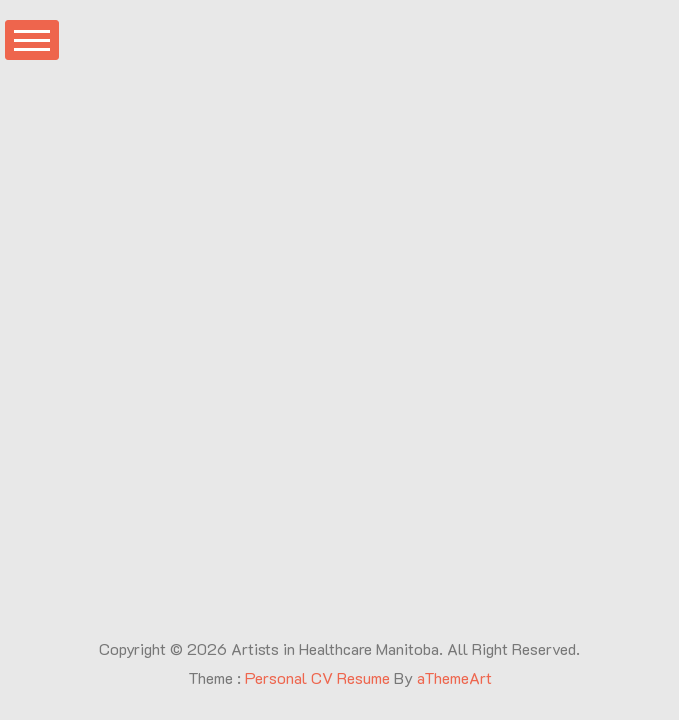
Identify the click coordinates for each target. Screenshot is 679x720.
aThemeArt (454, 677)
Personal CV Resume (317, 677)
